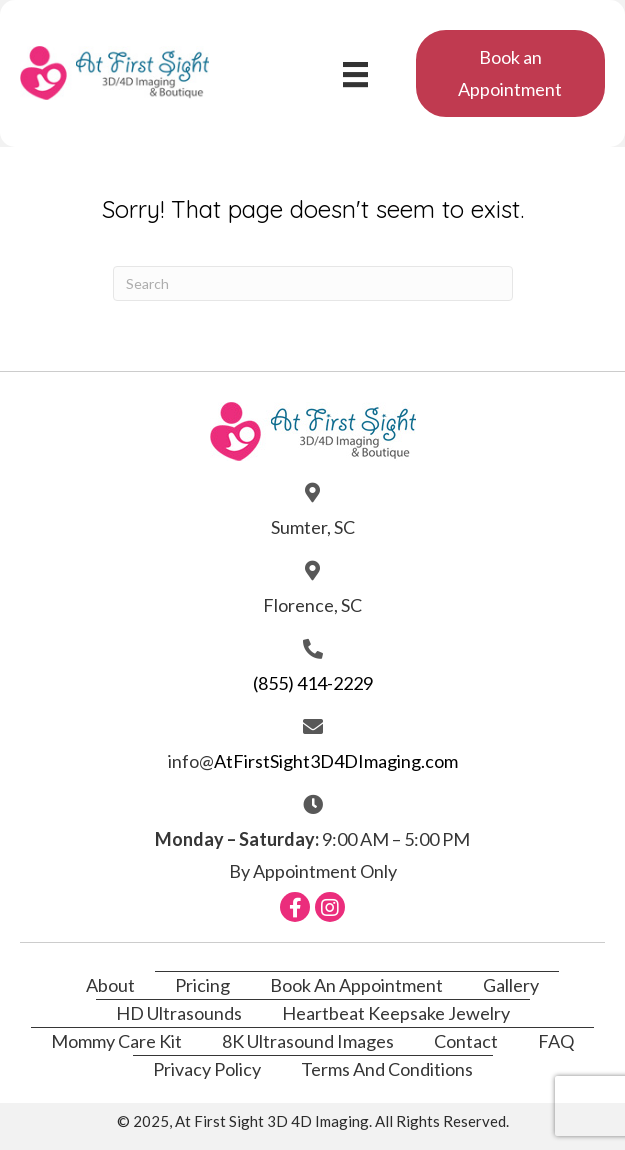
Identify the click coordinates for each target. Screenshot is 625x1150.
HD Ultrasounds (179, 1013)
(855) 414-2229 (313, 683)
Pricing (202, 985)
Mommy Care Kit (116, 1041)
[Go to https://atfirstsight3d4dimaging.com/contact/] (312, 510)
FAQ (556, 1041)
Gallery (511, 985)
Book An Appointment (356, 985)
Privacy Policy (207, 1069)
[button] (510, 73)
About (110, 985)
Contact (466, 1041)
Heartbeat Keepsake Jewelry (396, 1013)
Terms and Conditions (387, 1069)
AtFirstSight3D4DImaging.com (336, 761)
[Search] (313, 283)
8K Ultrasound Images (308, 1041)
